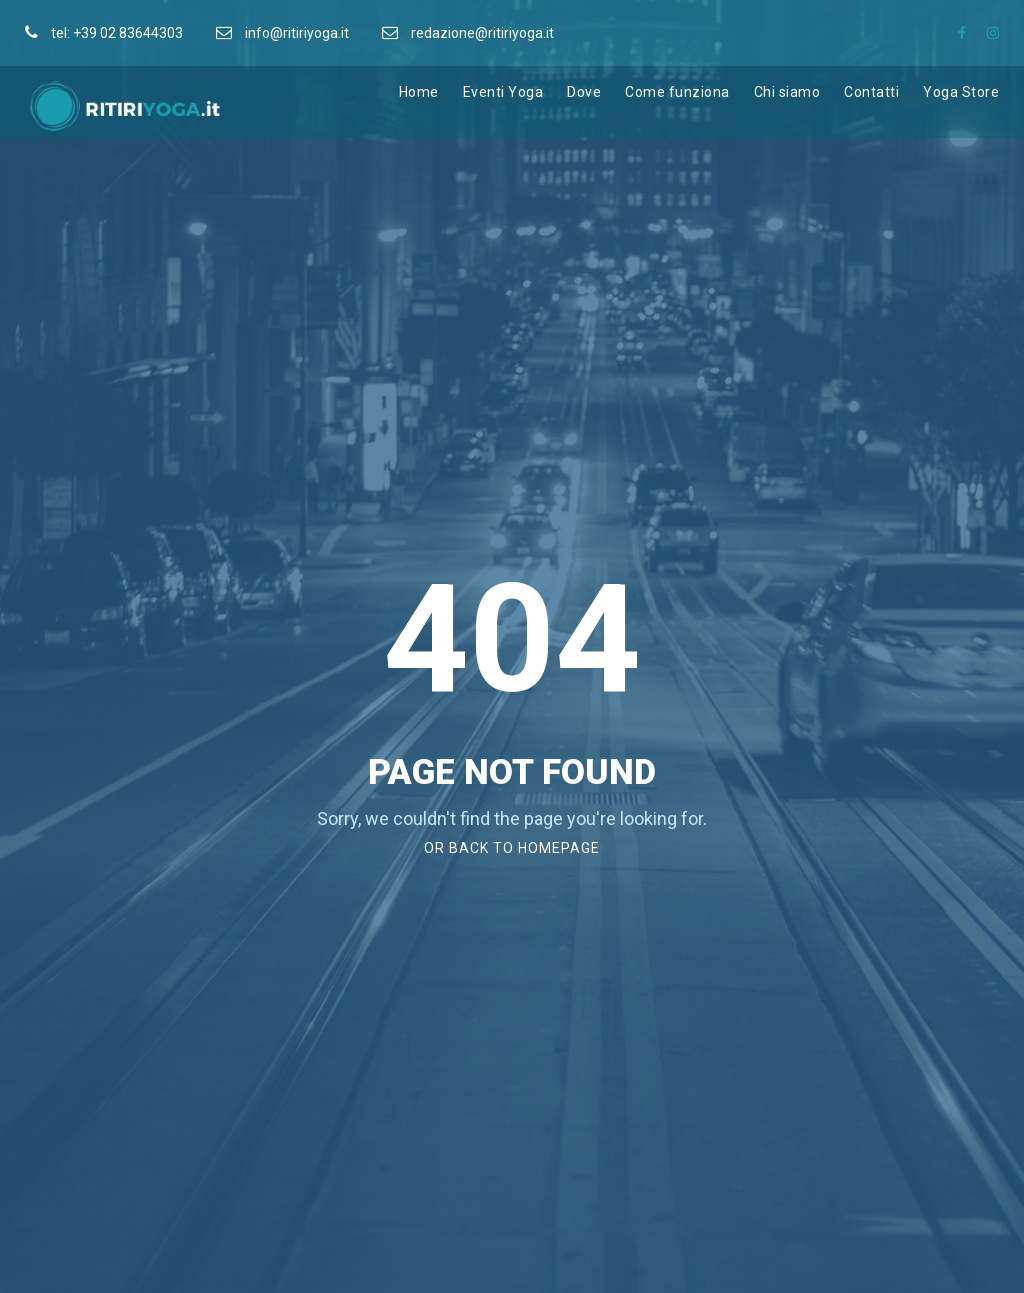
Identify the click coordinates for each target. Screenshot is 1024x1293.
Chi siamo (787, 92)
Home (419, 92)
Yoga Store (961, 92)
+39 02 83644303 (128, 33)
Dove (584, 92)
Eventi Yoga (503, 92)
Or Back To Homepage (512, 848)
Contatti (871, 92)
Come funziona (677, 92)
